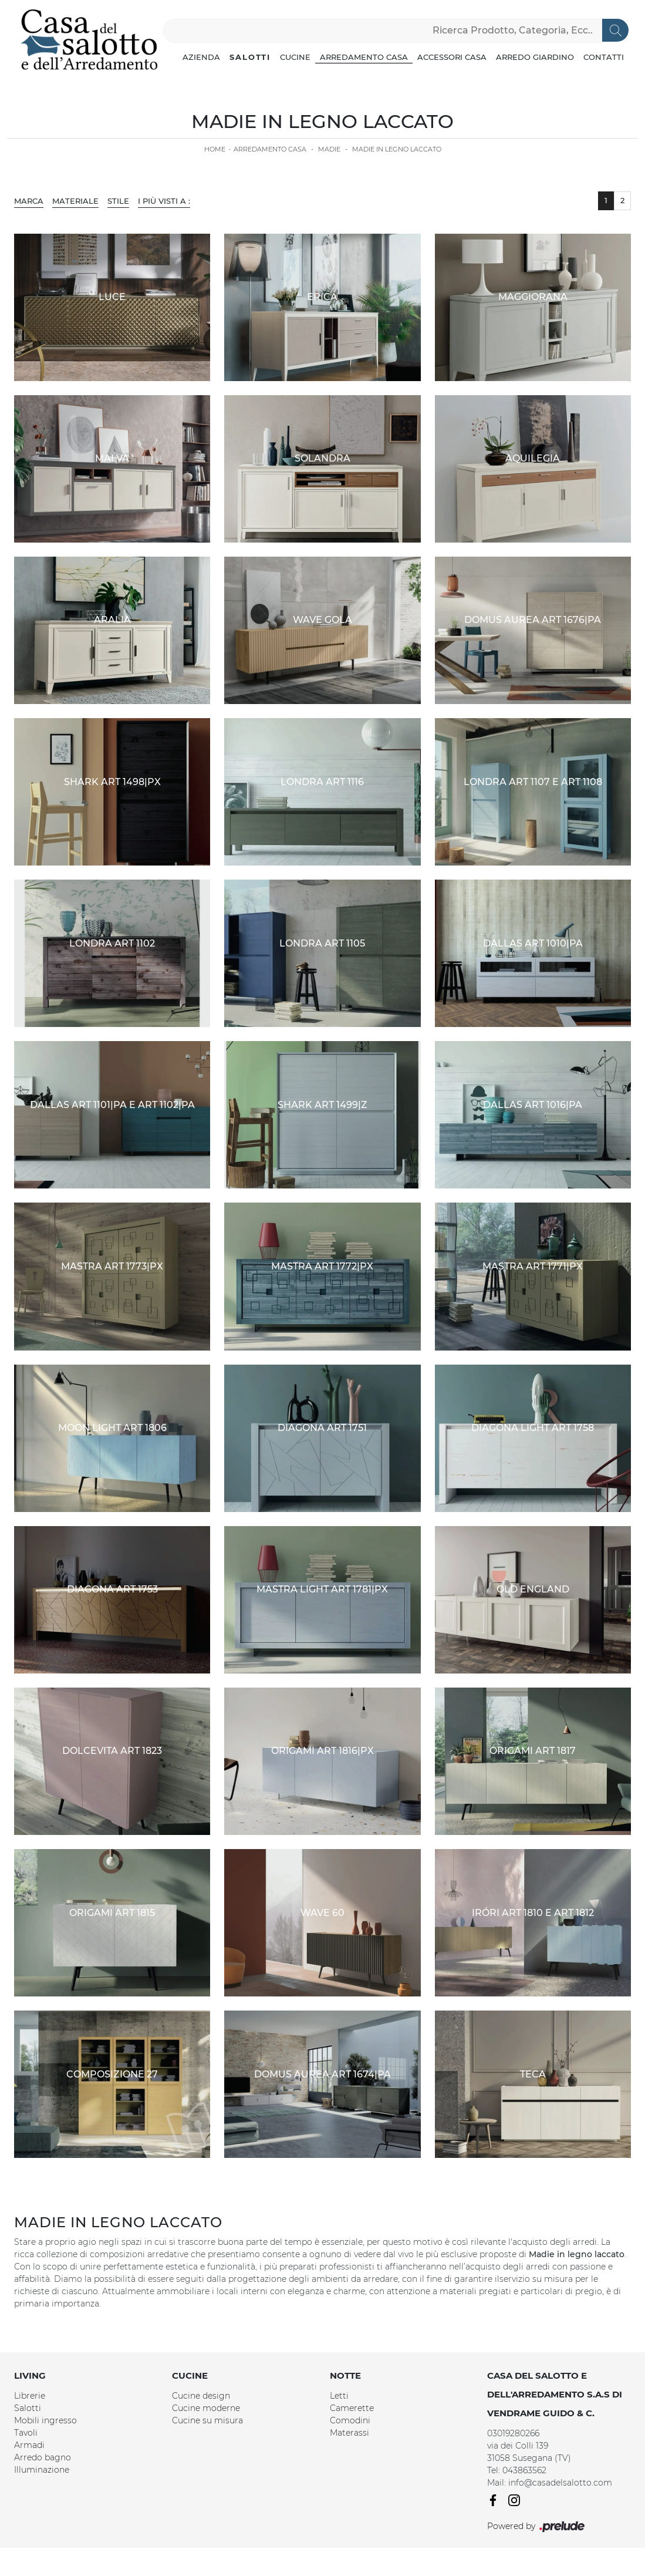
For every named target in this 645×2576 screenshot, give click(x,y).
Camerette (352, 2408)
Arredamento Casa (364, 57)
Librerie (29, 2395)
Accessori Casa (452, 57)
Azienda (201, 57)
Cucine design (201, 2395)
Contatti (603, 57)
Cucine (295, 57)
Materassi (349, 2432)
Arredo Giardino (535, 57)
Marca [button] (28, 201)
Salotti (250, 57)
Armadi (29, 2445)
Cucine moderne (206, 2408)
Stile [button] (118, 201)
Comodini (350, 2420)
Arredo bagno (42, 2457)
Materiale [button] (75, 201)
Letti (339, 2395)
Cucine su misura (207, 2420)
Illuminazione (41, 2469)
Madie (329, 149)
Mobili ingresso (45, 2420)
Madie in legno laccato (396, 149)
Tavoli (26, 2432)
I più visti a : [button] (164, 201)
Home (214, 149)
